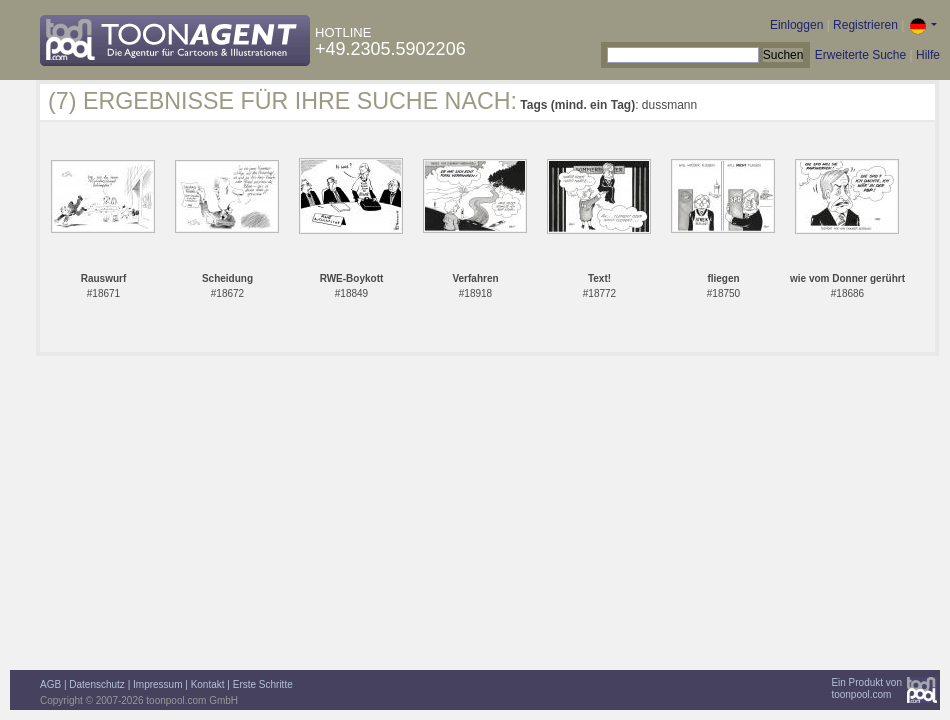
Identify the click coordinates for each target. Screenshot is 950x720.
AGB (50, 684)
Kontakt (208, 684)
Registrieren (865, 25)
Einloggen (796, 25)
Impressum (157, 684)
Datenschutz (97, 684)
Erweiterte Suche (860, 55)
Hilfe (928, 55)
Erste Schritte (263, 684)
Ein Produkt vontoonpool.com (866, 688)
